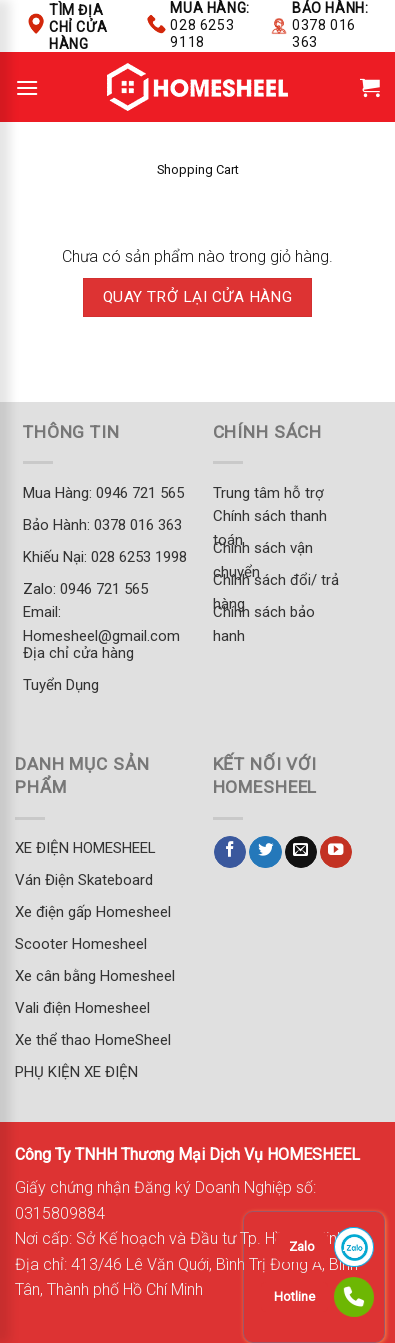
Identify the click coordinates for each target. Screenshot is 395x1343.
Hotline (294, 1296)
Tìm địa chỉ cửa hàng (78, 27)
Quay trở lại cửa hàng (198, 297)
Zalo (302, 1246)
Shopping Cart (198, 169)
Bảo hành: (330, 25)
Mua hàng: (209, 25)
